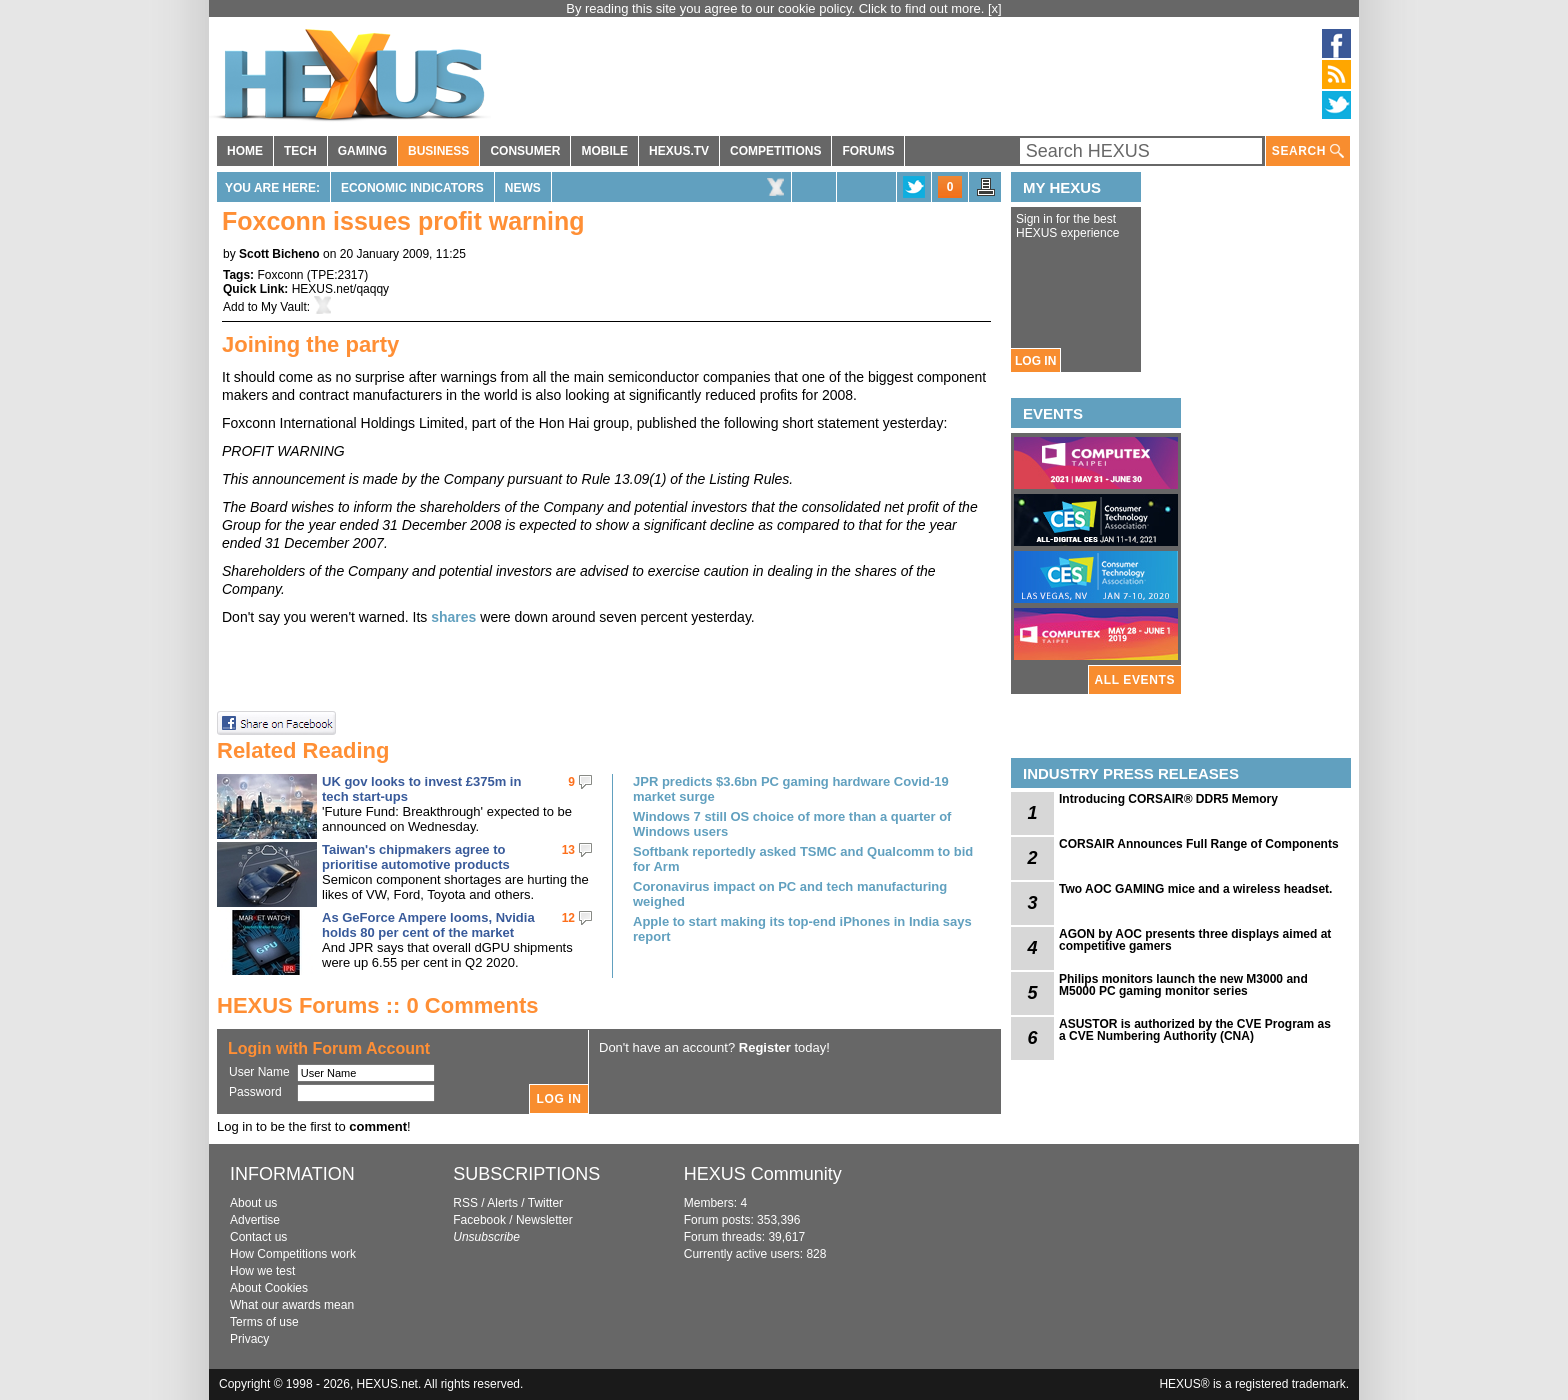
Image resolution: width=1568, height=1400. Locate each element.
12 (568, 918)
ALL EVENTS (1135, 680)
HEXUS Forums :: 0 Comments (378, 1005)
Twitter (545, 1203)
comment (378, 1126)
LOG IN (1035, 361)
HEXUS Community (763, 1174)
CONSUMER (525, 151)
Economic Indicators (412, 188)
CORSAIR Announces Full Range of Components (1199, 844)
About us (253, 1203)
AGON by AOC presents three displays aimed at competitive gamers (1195, 940)
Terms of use (264, 1322)
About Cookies (269, 1288)
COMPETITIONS (775, 151)
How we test (262, 1271)
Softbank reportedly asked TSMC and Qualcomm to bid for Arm (803, 859)
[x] (995, 8)
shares (453, 617)
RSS (465, 1203)
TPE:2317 (337, 275)
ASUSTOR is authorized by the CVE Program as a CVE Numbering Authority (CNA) (1195, 1030)
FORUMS (868, 151)
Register (765, 1047)
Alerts (502, 1203)
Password (255, 1092)
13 (568, 850)
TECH (300, 151)
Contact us (258, 1237)
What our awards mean (292, 1305)
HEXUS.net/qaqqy (340, 289)
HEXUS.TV (679, 151)
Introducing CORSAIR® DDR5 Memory (1168, 799)
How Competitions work (293, 1254)
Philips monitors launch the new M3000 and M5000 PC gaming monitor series (1183, 985)
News (523, 188)
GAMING (362, 151)
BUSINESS (438, 151)
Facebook (479, 1220)
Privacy (249, 1339)
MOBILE (604, 151)
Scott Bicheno (279, 254)
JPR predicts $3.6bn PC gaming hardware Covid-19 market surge (791, 789)
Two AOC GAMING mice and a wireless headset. (1195, 889)
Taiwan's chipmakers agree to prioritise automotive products (416, 857)
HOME (245, 151)
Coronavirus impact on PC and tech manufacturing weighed (790, 894)
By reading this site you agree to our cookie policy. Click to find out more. (777, 8)
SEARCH (1308, 151)
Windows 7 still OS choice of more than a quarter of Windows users (792, 824)
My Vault (284, 307)
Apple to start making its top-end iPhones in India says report (802, 929)
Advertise (255, 1220)
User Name (259, 1072)
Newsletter (544, 1220)
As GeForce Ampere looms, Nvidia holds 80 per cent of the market (428, 925)
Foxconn (280, 275)
